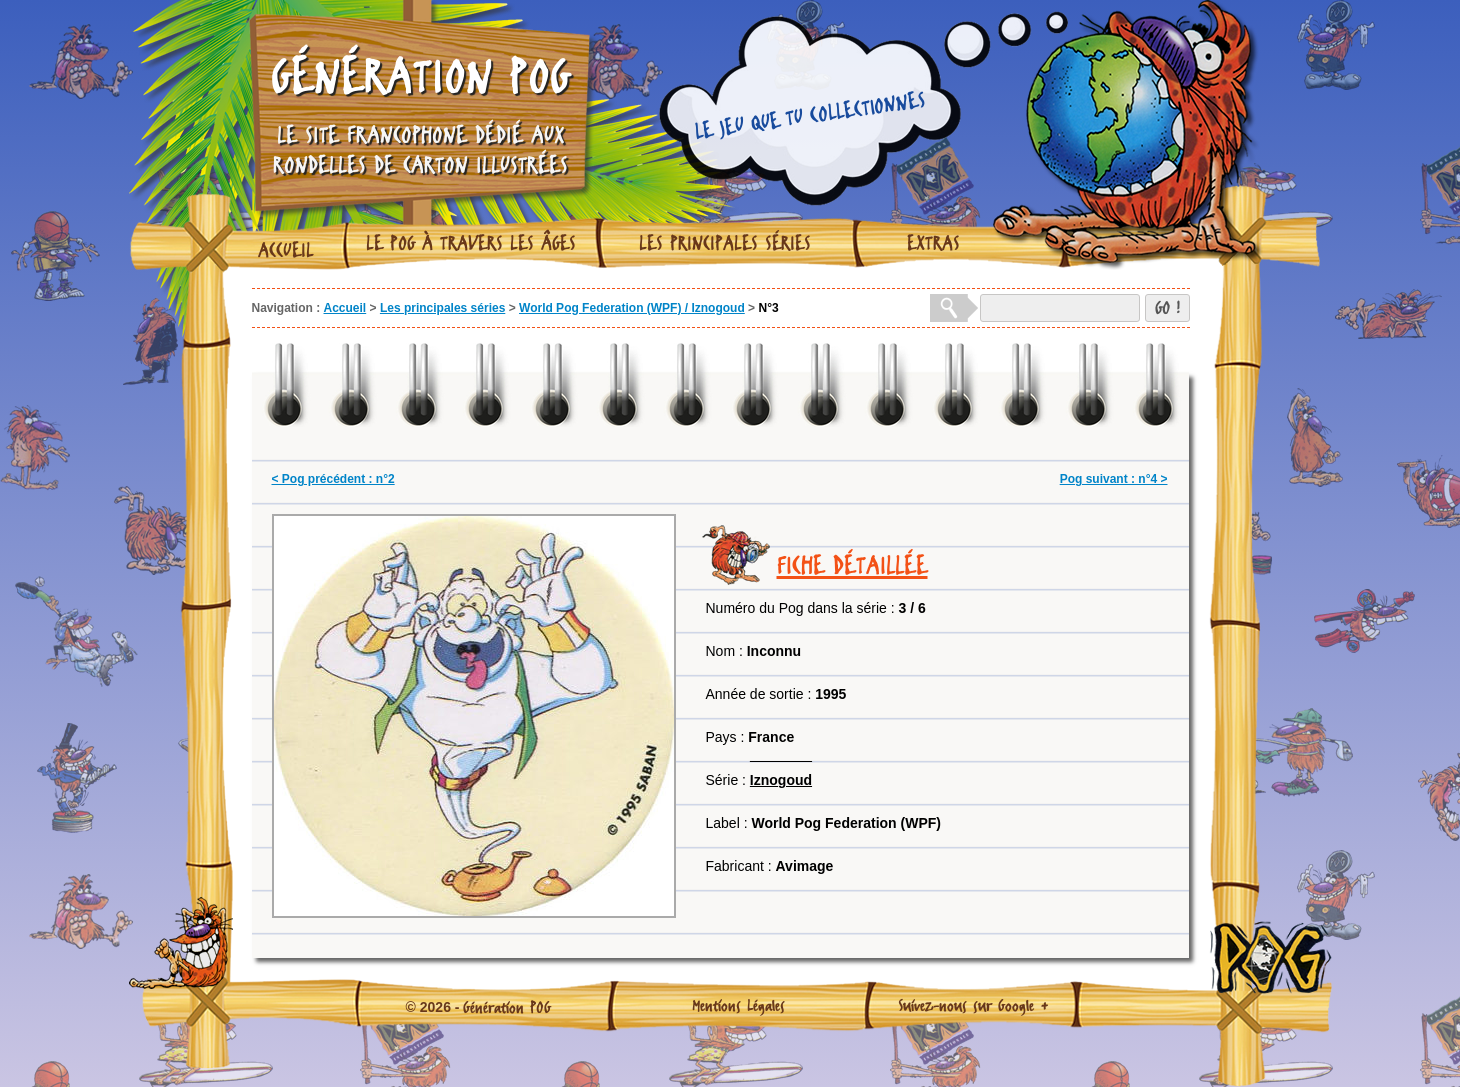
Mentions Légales (738, 1005)
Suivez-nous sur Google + (973, 1005)
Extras (933, 243)
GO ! (1167, 307)
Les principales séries (725, 243)
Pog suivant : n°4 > (1114, 479)
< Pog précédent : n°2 (333, 479)
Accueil (286, 250)
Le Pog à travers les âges (471, 243)
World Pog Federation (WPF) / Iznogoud (632, 308)
